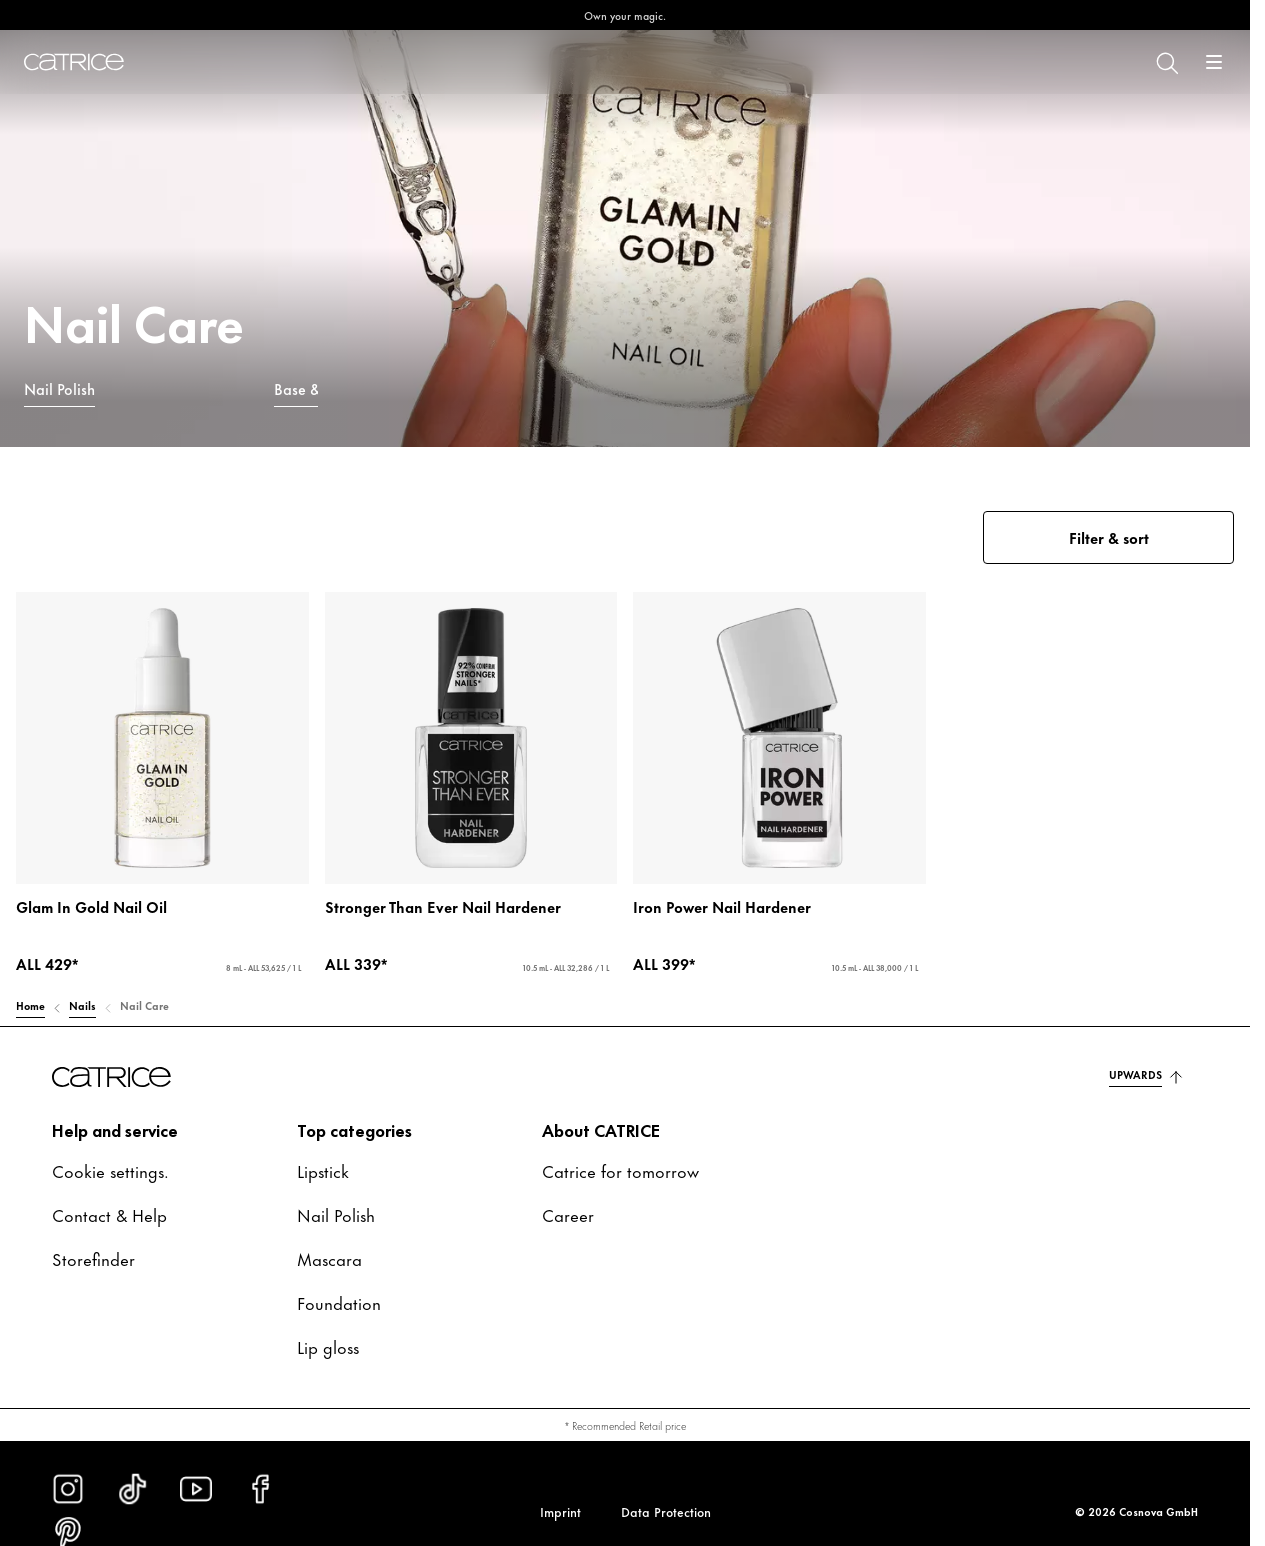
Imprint (560, 1511)
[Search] (1166, 62)
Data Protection (666, 1511)
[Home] (74, 62)
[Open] (1214, 62)
